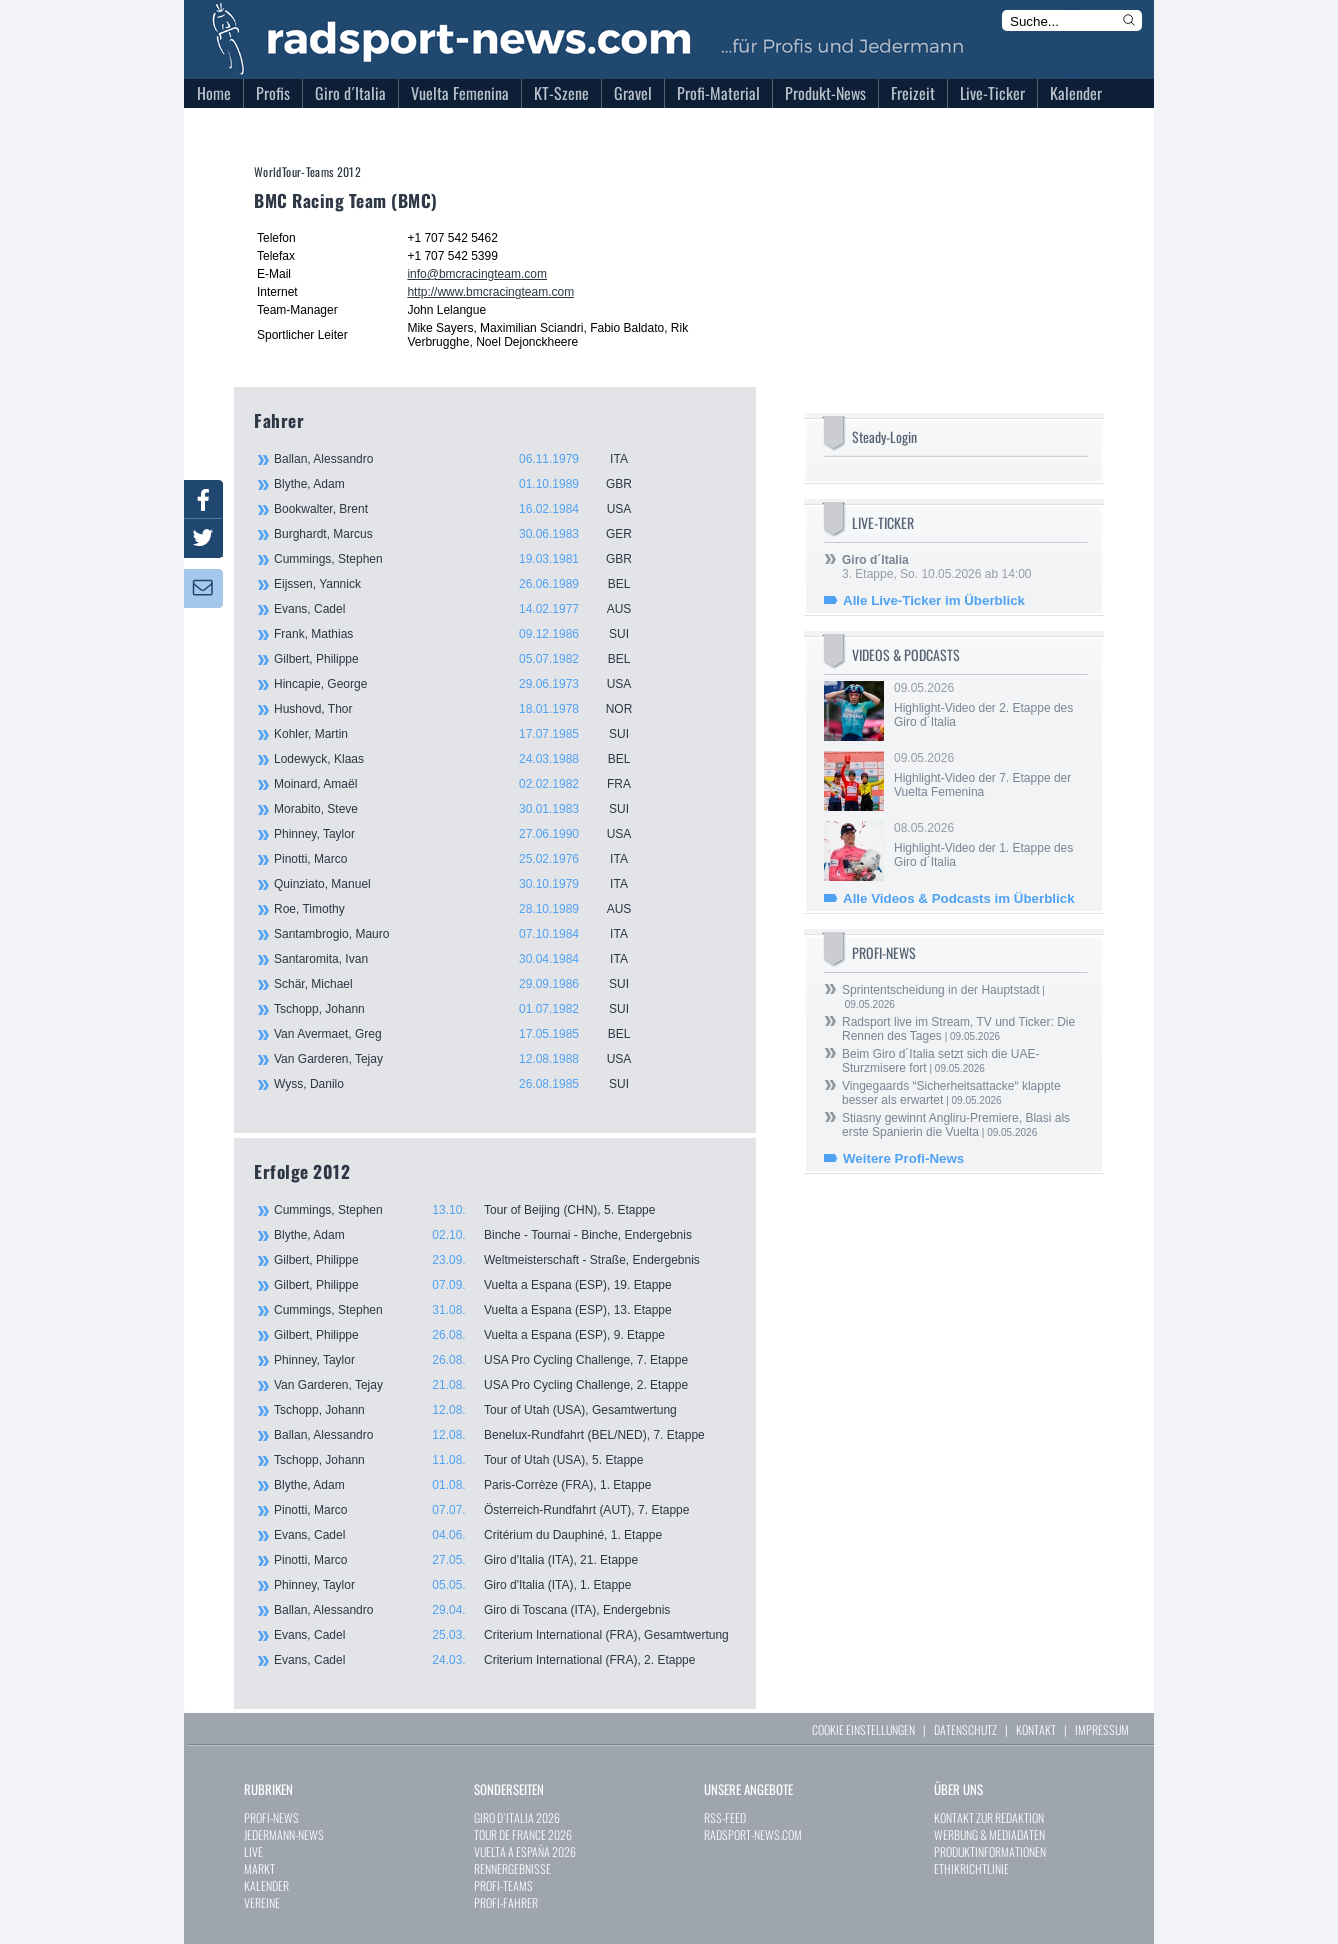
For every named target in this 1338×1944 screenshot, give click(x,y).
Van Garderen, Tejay (464, 1059)
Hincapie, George (464, 684)
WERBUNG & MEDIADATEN (989, 1834)
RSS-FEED (725, 1817)
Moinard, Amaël (464, 784)
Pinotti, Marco (464, 859)
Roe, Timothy (464, 909)
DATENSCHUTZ (965, 1729)
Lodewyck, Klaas (464, 759)
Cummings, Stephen (464, 559)
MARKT (259, 1868)
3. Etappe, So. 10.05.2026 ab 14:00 (937, 567)
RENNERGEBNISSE (512, 1868)
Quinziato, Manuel (464, 884)
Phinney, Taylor (464, 834)
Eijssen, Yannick (464, 584)
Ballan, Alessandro (464, 459)
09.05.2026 (989, 705)
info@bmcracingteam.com (477, 274)
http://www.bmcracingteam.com (490, 292)
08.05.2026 (989, 845)
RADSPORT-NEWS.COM (753, 1834)
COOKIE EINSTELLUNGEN (863, 1729)
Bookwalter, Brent (464, 509)
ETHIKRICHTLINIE (971, 1868)
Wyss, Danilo (464, 1084)
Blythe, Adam (464, 484)
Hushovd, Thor (464, 709)
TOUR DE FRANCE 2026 (523, 1834)
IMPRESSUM (1102, 1729)
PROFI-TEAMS (503, 1885)
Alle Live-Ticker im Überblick (934, 600)
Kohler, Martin (464, 734)
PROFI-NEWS (271, 1817)
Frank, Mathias (464, 634)
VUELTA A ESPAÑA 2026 (525, 1851)
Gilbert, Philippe (464, 659)
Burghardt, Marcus (464, 534)
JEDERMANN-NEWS (284, 1834)
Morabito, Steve (464, 809)
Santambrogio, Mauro (464, 934)
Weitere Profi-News (903, 1158)
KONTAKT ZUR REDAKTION (989, 1817)
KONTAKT (1036, 1729)
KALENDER (266, 1885)
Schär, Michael (464, 984)
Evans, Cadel (464, 609)
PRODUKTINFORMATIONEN (990, 1851)
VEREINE (262, 1902)
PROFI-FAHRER (506, 1902)
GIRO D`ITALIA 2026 (517, 1817)
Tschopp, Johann (464, 1009)
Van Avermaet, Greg (464, 1034)
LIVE (253, 1851)
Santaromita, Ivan (464, 959)
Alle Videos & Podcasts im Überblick (959, 898)
